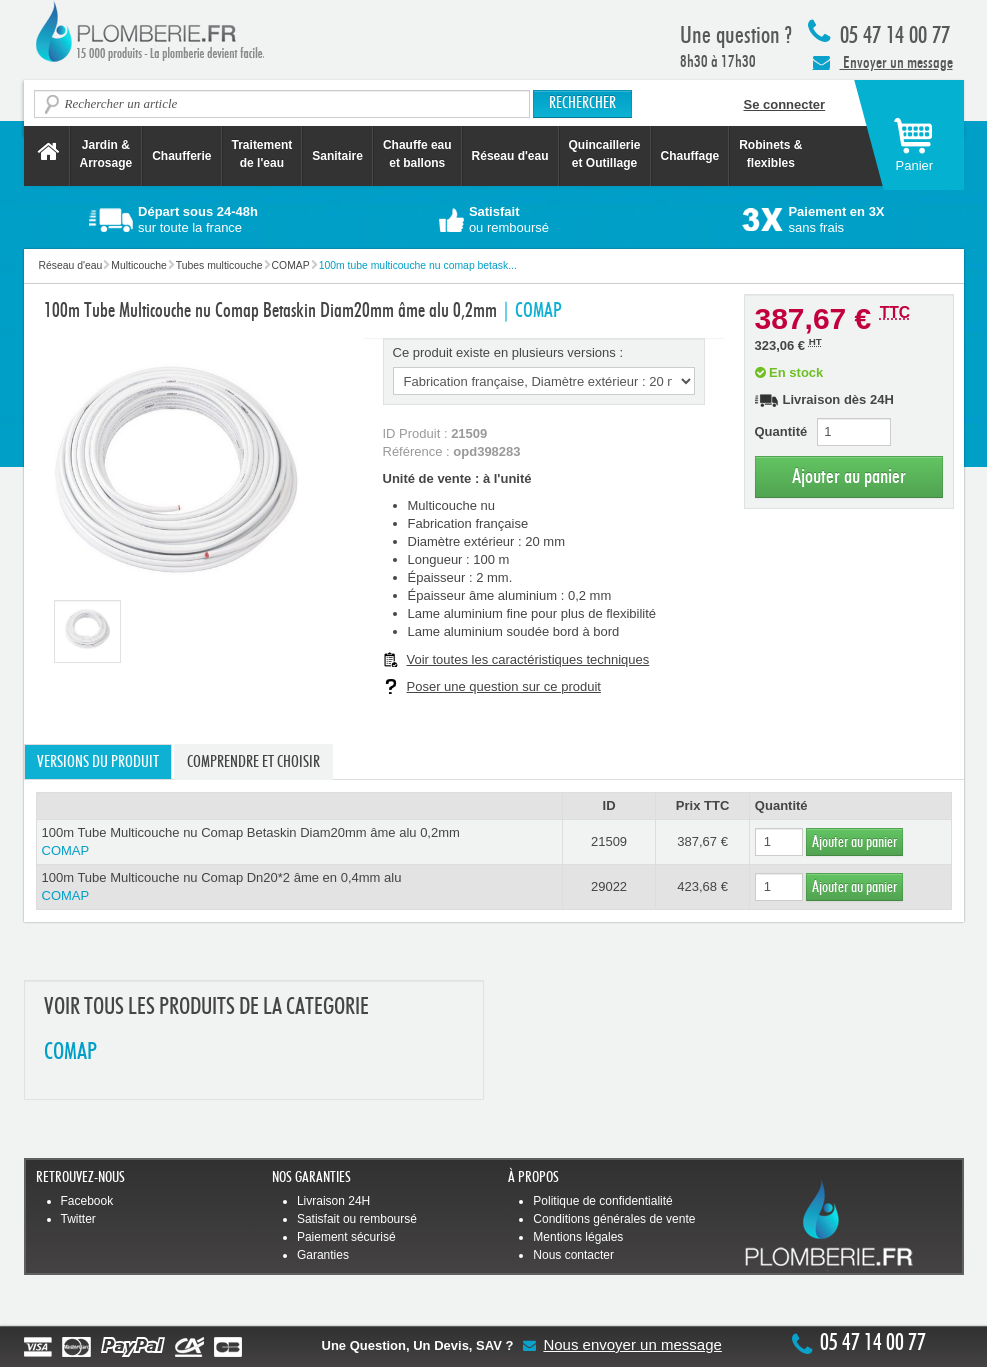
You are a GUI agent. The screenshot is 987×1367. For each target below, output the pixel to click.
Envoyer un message (883, 62)
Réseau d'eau (510, 156)
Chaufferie (181, 156)
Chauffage (690, 156)
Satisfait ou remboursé (357, 1219)
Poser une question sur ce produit (504, 686)
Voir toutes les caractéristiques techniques (528, 659)
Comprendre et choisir (253, 762)
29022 (609, 886)
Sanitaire (337, 156)
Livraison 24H (333, 1201)
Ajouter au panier (849, 476)
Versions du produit (98, 762)
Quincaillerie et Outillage (605, 154)
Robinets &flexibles (770, 154)
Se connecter (785, 104)
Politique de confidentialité (602, 1201)
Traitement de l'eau (262, 154)
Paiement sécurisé (346, 1237)
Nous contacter (573, 1255)
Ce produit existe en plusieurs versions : (508, 352)
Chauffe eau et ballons (417, 154)
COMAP (70, 1052)
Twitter (78, 1219)
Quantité (781, 431)
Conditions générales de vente (614, 1219)
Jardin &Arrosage (106, 154)
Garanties (323, 1255)
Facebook (87, 1201)
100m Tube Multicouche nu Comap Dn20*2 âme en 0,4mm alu (299, 887)
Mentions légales (578, 1237)
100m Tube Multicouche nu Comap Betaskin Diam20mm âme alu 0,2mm (299, 842)
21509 (609, 841)
